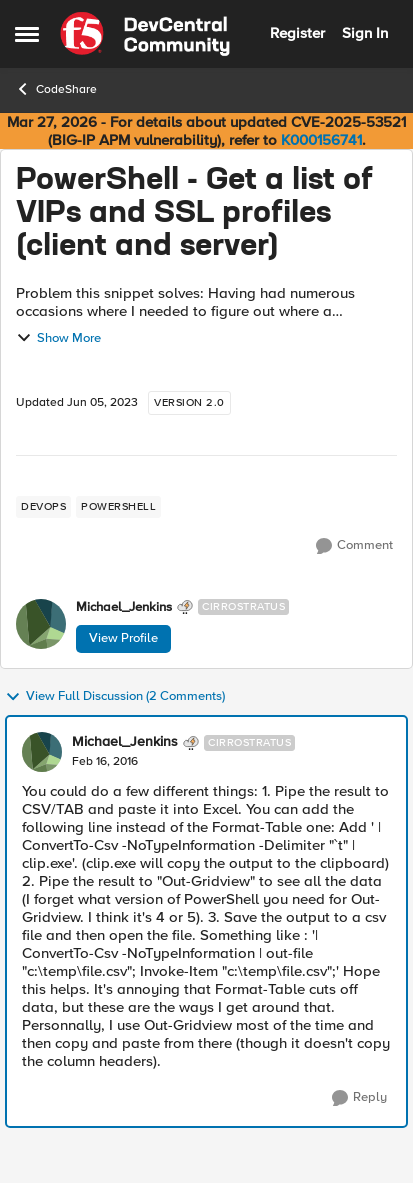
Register (297, 33)
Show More (58, 338)
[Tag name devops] (43, 507)
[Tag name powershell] (118, 507)
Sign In (365, 33)
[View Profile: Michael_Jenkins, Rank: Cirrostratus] (41, 624)
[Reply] (359, 1098)
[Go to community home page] (145, 34)
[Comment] (354, 546)
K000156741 (321, 140)
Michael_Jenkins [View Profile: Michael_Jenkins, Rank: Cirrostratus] (124, 607)
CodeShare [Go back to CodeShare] (56, 89)
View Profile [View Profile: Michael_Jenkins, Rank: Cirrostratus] (123, 638)
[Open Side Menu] (27, 34)
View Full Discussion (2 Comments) (115, 697)
